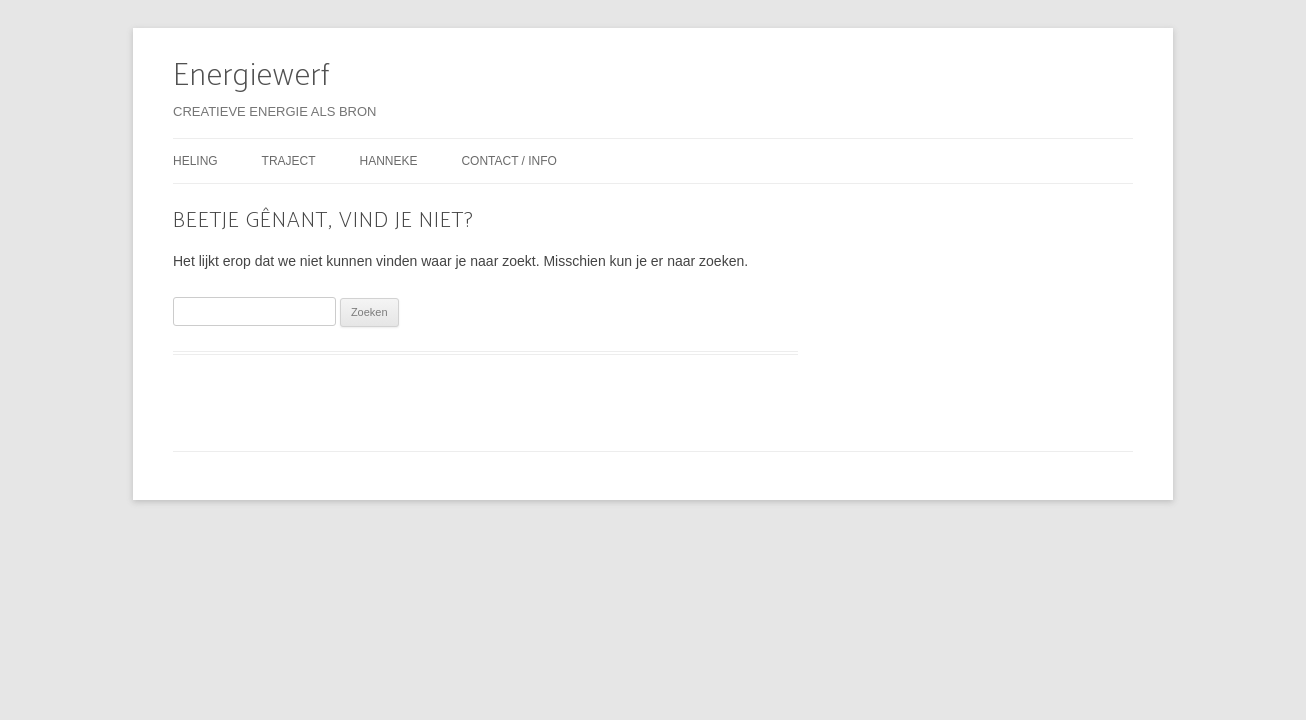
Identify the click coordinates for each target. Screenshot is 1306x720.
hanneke (388, 161)
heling (195, 161)
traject (289, 161)
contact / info (509, 161)
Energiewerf (252, 76)
